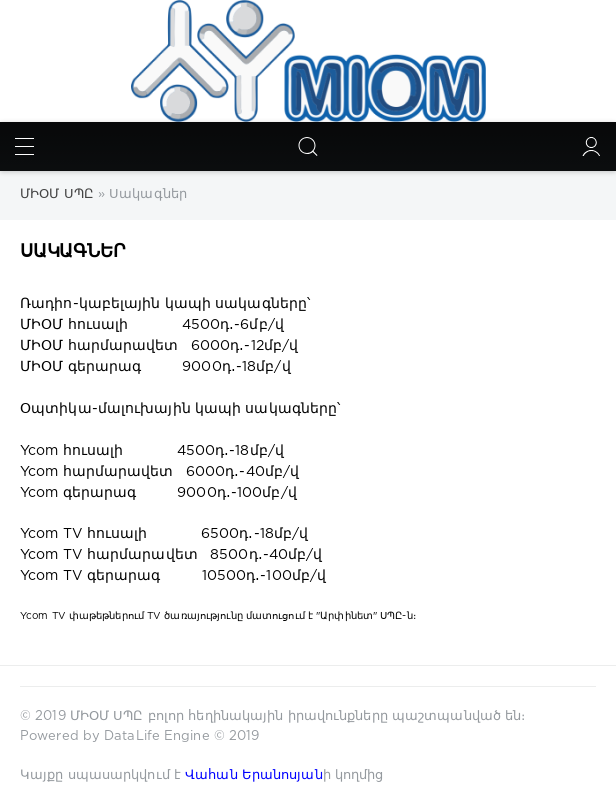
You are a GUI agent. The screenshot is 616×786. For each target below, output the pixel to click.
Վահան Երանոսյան (254, 775)
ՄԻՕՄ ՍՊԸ (109, 716)
